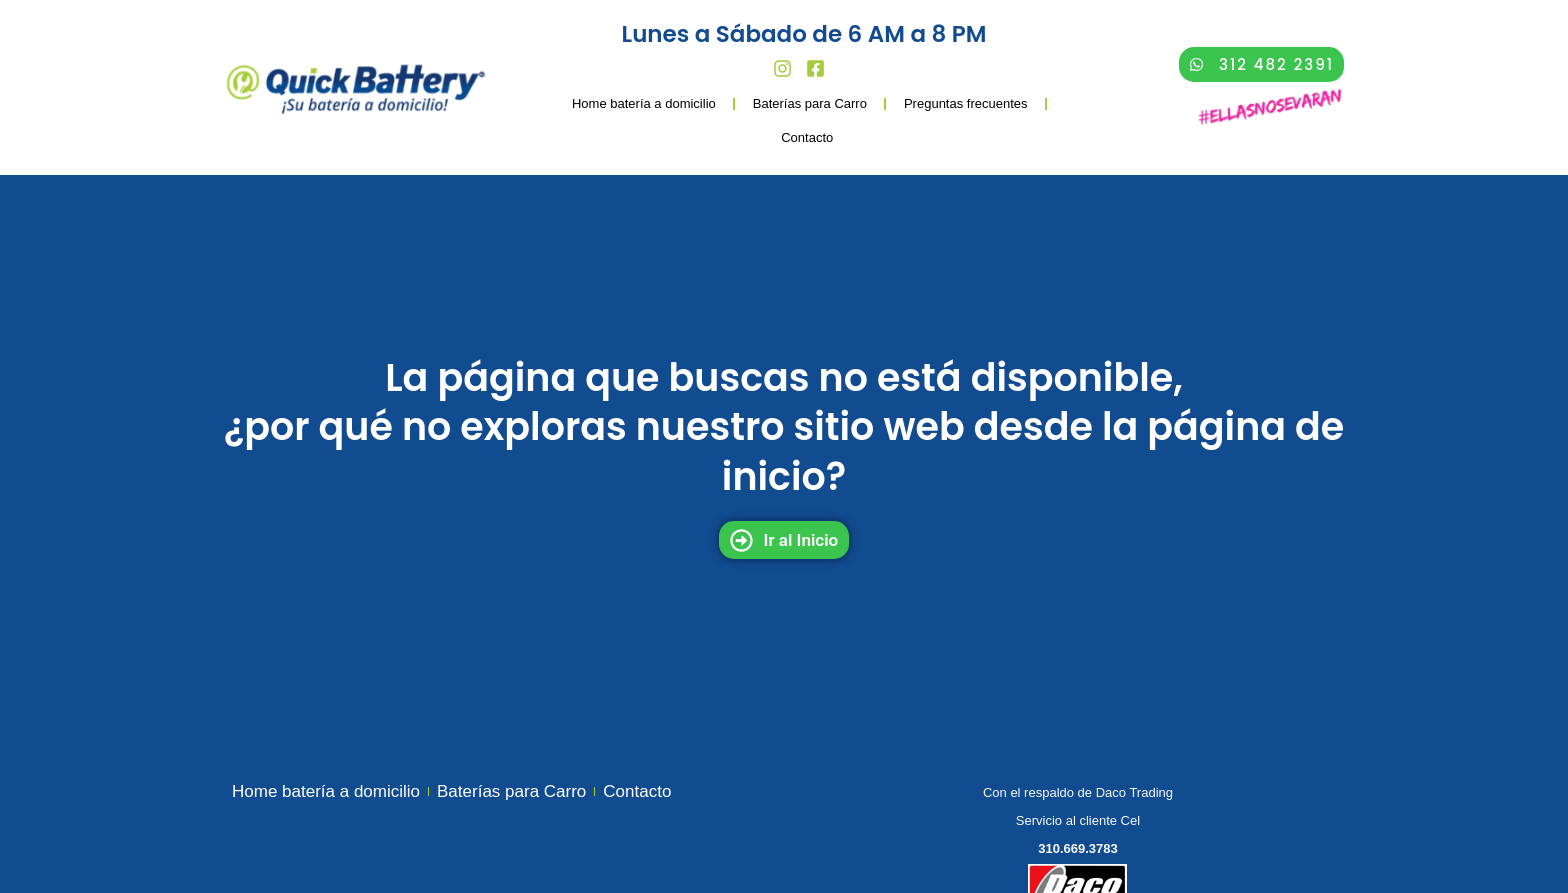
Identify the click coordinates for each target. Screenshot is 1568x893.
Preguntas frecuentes (966, 103)
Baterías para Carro (810, 103)
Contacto (807, 137)
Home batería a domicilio (644, 103)
